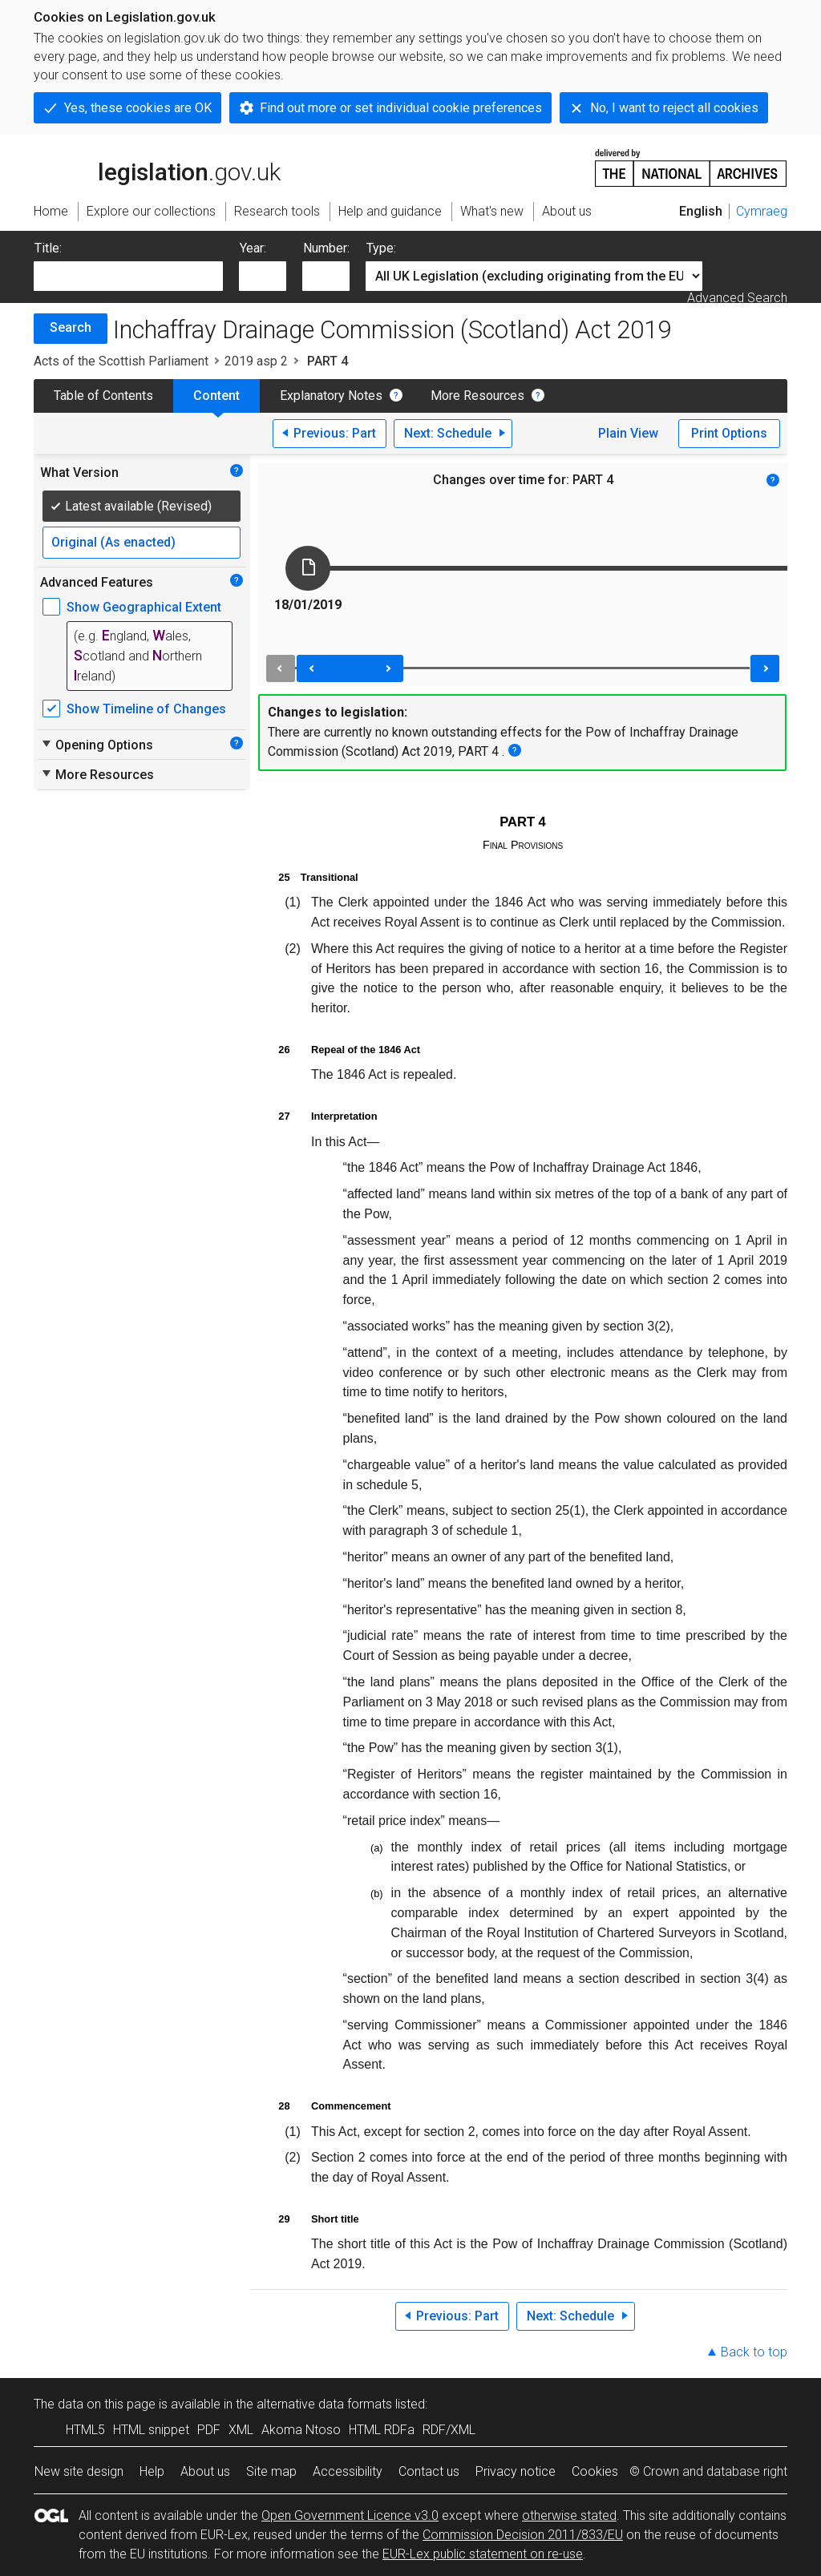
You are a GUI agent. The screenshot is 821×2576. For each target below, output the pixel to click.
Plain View (628, 433)
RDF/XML (449, 2429)
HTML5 (85, 2429)
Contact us (428, 2471)
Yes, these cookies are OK (138, 107)
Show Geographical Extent (144, 607)
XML (241, 2429)
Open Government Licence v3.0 (350, 2515)
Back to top (754, 2352)
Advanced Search (737, 297)
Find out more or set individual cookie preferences (401, 107)
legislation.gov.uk (157, 166)
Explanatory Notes (331, 395)
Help (152, 2471)
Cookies (595, 2471)
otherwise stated (569, 2515)
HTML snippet (151, 2429)
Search (70, 327)
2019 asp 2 (256, 361)
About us (205, 2471)
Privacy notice (515, 2471)
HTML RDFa (382, 2429)
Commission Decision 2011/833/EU (523, 2534)
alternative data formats (324, 2404)
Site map (271, 2471)
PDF (208, 2429)
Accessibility (347, 2471)
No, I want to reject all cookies (674, 107)
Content (216, 395)
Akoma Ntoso (301, 2429)
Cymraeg (761, 211)
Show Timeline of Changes (146, 709)
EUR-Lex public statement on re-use (482, 2554)
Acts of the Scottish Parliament (121, 361)
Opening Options (96, 745)
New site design (78, 2471)
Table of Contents (103, 395)
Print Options (729, 433)
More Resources (477, 395)
